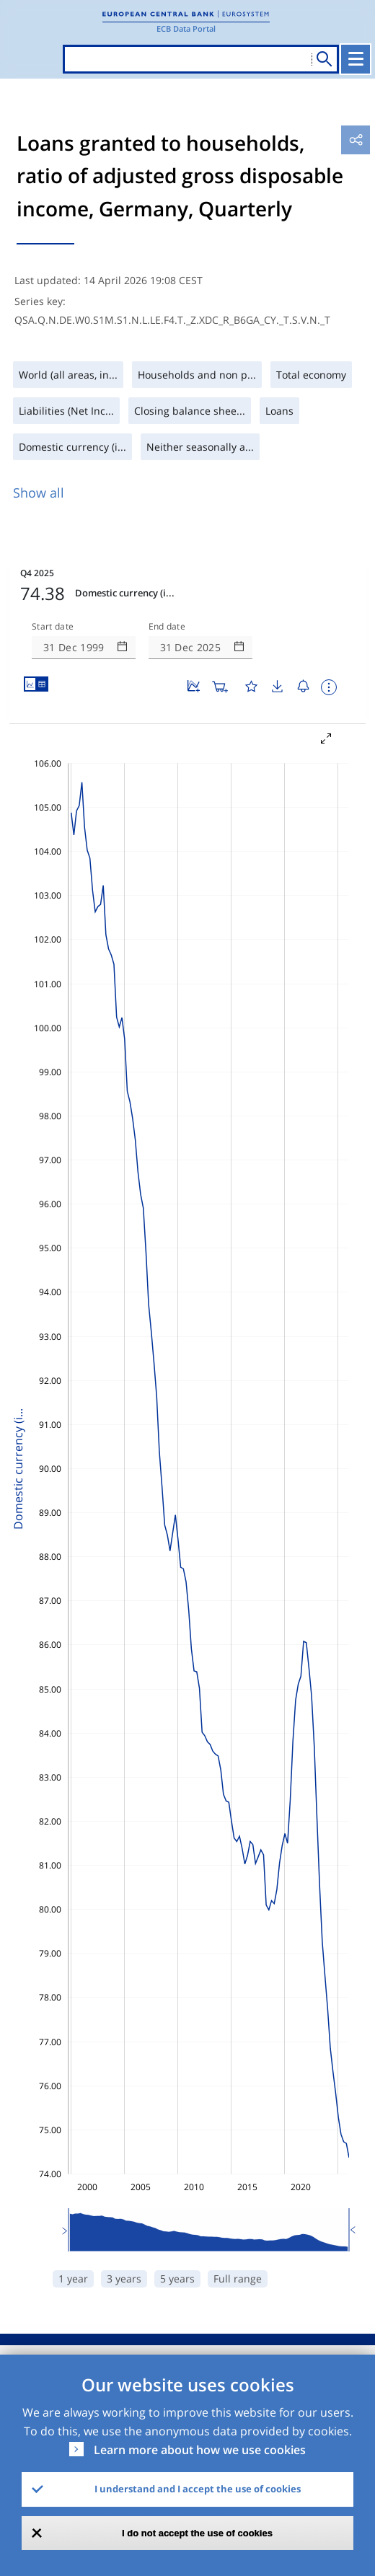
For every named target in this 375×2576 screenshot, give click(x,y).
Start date (53, 626)
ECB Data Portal (186, 28)
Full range (237, 2278)
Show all (38, 492)
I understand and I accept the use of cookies (197, 2488)
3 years (124, 2278)
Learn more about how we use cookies (200, 2450)
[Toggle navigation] (355, 59)
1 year (73, 2278)
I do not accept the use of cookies (197, 2533)
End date (167, 626)
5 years (177, 2278)
